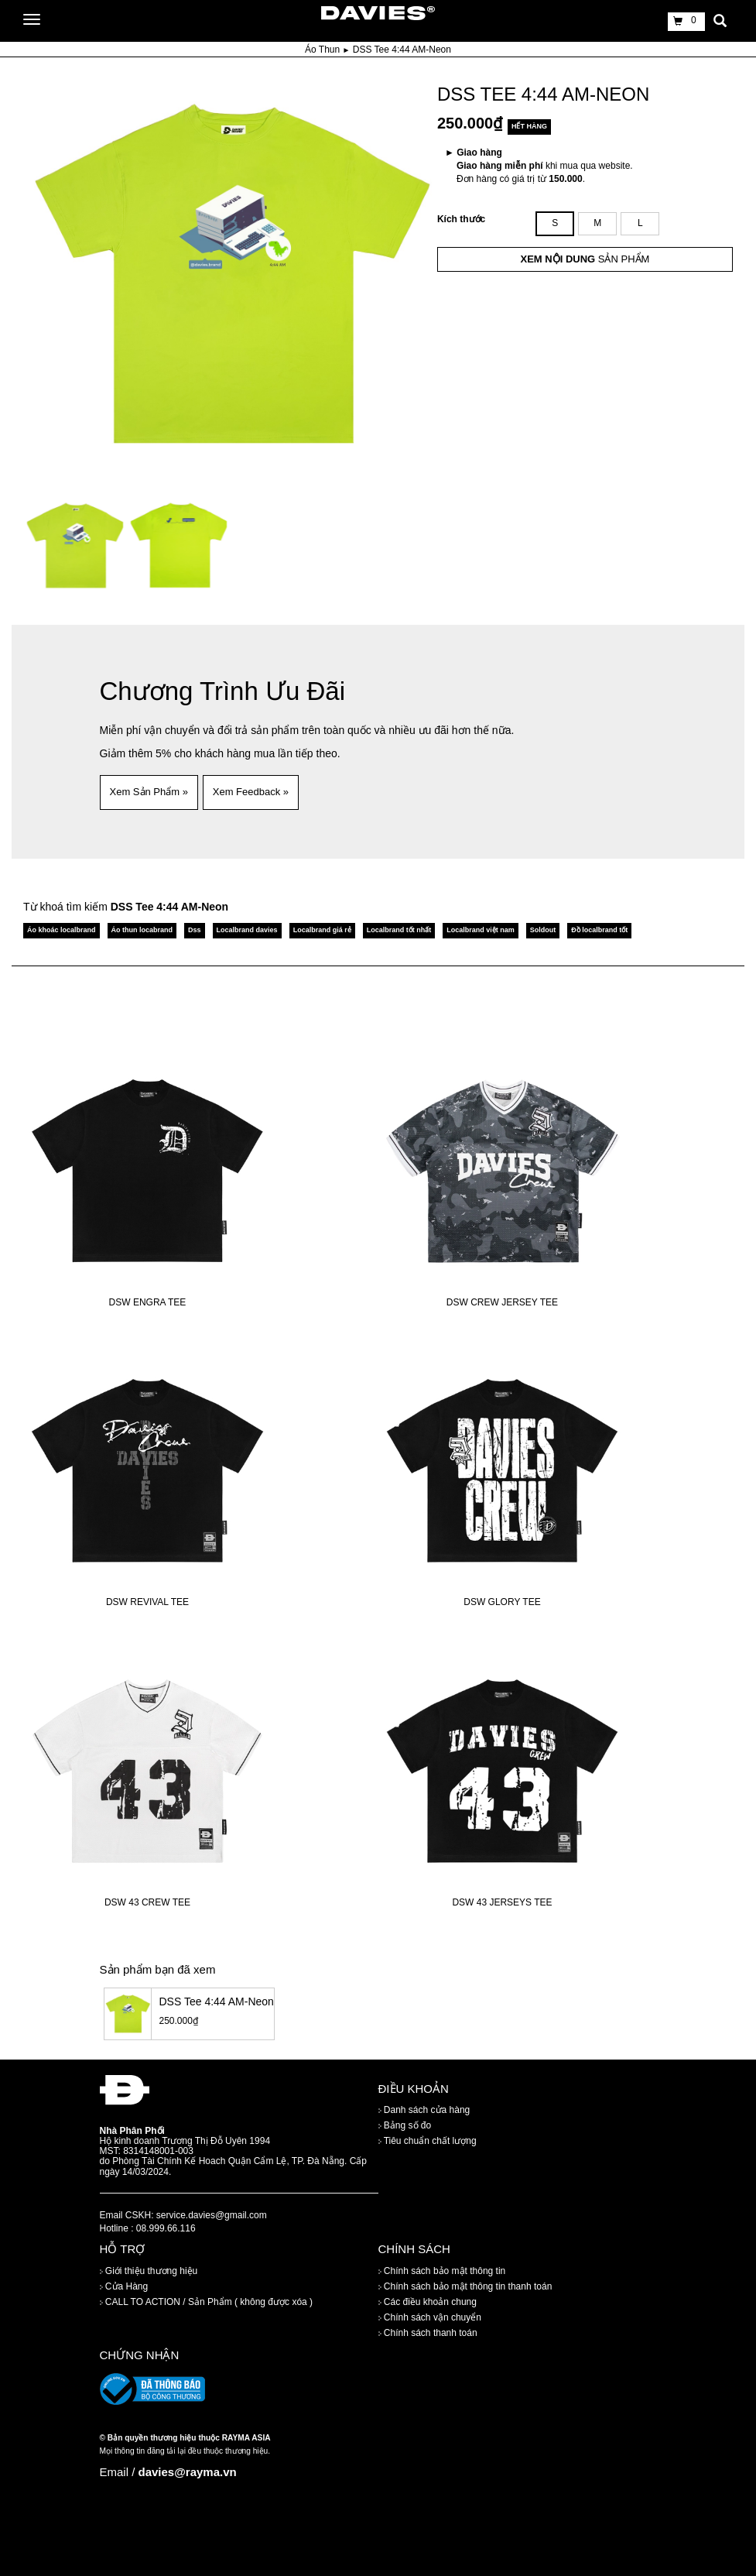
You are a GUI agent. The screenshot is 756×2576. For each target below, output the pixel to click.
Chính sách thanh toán (427, 2332)
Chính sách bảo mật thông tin (442, 2271)
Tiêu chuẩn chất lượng (427, 2140)
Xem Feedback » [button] (251, 791)
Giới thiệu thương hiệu (149, 2271)
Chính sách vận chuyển (429, 2317)
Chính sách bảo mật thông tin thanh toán (465, 2286)
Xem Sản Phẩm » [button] (149, 791)
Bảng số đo (405, 2125)
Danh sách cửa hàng (424, 2109)
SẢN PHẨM (585, 259)
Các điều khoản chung (427, 2301)
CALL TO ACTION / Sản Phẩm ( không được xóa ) (206, 2301)
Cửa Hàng (124, 2286)
